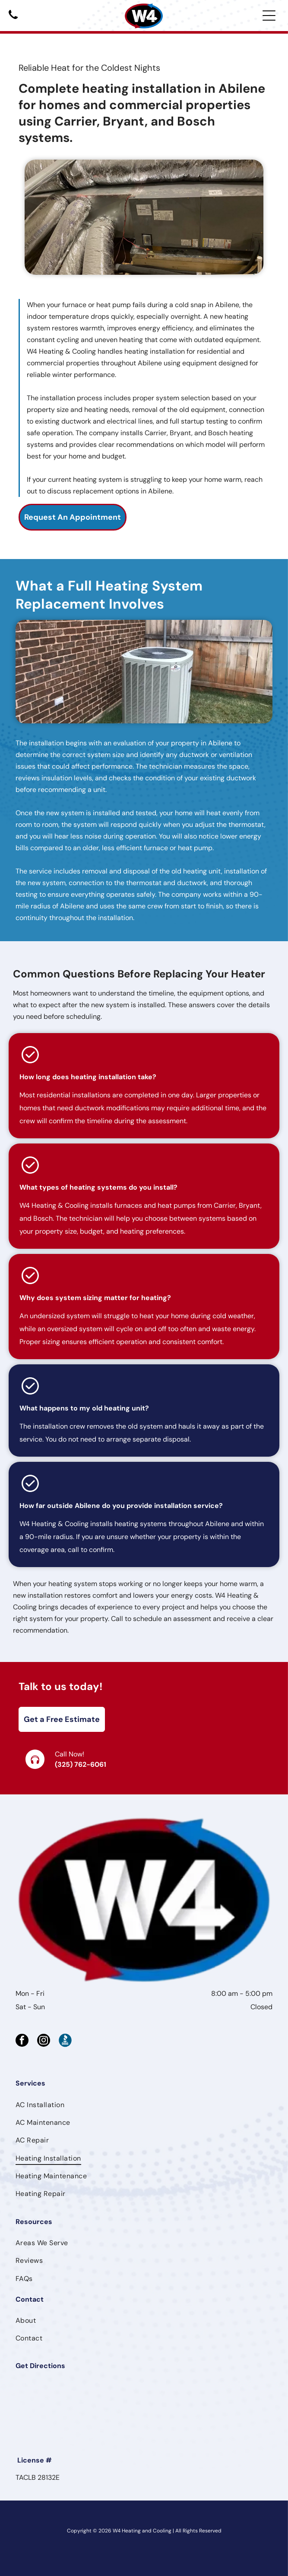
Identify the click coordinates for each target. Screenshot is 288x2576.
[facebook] (22, 2041)
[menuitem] (144, 2104)
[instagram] (43, 2041)
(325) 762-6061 (80, 1764)
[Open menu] (269, 15)
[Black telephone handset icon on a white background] (13, 19)
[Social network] (65, 2041)
